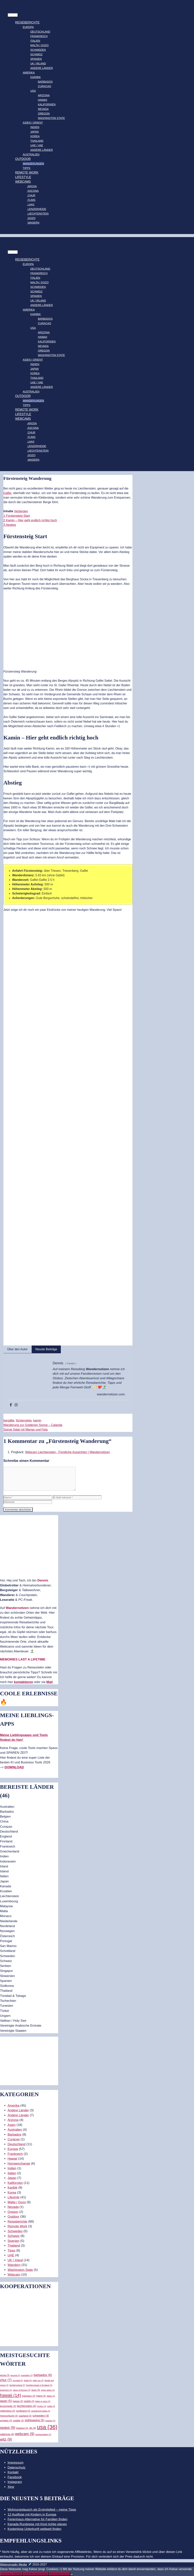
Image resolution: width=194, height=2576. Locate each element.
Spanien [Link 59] (36, 296)
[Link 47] (17, 227)
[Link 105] (17, 944)
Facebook (15, 2477)
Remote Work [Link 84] (26, 409)
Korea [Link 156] (12, 2192)
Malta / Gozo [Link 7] (39, 45)
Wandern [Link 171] (14, 2265)
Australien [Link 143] (15, 2129)
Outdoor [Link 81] (23, 396)
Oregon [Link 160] (13, 2212)
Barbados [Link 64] (45, 318)
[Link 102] (30, 520)
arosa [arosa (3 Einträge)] (5, 2375)
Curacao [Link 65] (44, 323)
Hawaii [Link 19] (42, 99)
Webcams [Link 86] (23, 418)
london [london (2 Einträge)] (41, 2406)
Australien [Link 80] (31, 391)
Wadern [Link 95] (31, 459)
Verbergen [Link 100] (21, 511)
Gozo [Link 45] (29, 218)
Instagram (15, 2482)
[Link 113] (17, 1206)
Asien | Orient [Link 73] (33, 359)
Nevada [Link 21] (43, 108)
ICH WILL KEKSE (11, 2573)
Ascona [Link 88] (31, 427)
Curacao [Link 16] (44, 86)
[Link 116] (17, 1304)
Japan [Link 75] (34, 368)
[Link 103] (9, 524)
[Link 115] (17, 1272)
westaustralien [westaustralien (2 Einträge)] (43, 2434)
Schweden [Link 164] (15, 2231)
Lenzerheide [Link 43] (34, 209)
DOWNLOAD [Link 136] (14, 1767)
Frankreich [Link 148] (15, 2154)
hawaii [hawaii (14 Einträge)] (10, 2395)
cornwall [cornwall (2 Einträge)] (18, 2380)
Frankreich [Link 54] (39, 273)
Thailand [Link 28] (36, 140)
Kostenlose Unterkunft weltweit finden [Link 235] (34, 2529)
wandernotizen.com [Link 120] (111, 1394)
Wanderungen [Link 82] (33, 400)
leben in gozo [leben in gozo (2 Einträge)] (42, 2401)
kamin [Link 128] (37, 1420)
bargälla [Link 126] (8, 1420)
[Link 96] (17, 464)
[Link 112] (17, 1173)
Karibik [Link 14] (35, 77)
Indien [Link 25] (34, 127)
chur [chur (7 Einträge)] (6, 2380)
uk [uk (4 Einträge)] (32, 2428)
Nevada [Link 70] (43, 346)
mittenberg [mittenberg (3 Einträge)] (7, 2410)
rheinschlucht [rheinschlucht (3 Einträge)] (9, 2415)
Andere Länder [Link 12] (41, 68)
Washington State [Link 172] (20, 2270)
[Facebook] (11, 1405)
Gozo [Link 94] (29, 455)
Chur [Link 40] (29, 195)
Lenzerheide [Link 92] (34, 446)
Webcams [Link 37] (23, 181)
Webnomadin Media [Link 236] (13, 2564)
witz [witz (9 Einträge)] (6, 2439)
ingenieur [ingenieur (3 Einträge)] (28, 2395)
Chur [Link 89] (29, 432)
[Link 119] (58, 1363)
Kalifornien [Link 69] (47, 341)
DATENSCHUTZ (59, 2573)
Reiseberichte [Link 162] (17, 2221)
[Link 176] (29, 2319)
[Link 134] (49, 1682)
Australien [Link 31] (31, 154)
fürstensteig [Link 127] (24, 1420)
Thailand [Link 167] (14, 2245)
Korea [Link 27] (35, 136)
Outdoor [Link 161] (13, 2216)
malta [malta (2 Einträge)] (51, 2406)
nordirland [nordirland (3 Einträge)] (23, 2410)
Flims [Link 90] (29, 437)
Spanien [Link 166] (13, 2241)
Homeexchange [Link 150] (19, 2163)
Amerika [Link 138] (13, 2105)
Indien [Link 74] (34, 364)
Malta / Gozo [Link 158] (17, 2202)
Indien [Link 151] (12, 2168)
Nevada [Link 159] (13, 2207)
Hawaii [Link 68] (42, 336)
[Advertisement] (29, 2061)
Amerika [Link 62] (29, 309)
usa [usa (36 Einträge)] (47, 2427)
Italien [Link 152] (12, 2173)
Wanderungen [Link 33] (33, 163)
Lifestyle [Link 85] (23, 414)
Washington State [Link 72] (51, 355)
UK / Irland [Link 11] (38, 63)
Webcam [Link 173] (14, 2274)
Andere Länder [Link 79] (41, 386)
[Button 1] (13, 252)
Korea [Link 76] (35, 373)
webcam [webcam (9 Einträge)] (24, 2434)
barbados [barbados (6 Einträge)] (43, 2375)
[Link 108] (17, 1042)
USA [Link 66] (33, 327)
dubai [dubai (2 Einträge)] (28, 2380)
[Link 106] (17, 976)
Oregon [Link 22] (44, 113)
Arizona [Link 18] (44, 95)
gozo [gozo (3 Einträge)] (35, 2390)
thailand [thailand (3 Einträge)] (22, 2428)
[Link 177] (29, 2327)
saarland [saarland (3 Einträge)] (25, 2415)
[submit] (18, 1510)
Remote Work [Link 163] (17, 2226)
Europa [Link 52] (28, 264)
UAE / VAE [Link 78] (36, 382)
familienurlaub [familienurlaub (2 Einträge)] (17, 2385)
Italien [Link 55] (35, 277)
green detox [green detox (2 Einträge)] (48, 2390)
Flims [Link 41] (29, 199)
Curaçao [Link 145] (14, 2139)
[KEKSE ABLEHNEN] (71, 2574)
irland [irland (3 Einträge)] (41, 2395)
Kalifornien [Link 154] (15, 2183)
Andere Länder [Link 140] (18, 2115)
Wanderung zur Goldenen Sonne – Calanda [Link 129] (32, 1425)
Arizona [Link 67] (44, 332)
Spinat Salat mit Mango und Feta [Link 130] (25, 1429)
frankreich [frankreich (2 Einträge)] (6, 2390)
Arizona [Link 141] (13, 2120)
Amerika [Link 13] (29, 72)
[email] (77, 1497)
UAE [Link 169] (11, 2255)
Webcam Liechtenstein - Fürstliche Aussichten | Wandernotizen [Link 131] (67, 1452)
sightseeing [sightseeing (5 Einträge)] (34, 2420)
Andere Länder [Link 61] (41, 305)
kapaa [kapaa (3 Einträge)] (18, 2401)
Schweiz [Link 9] (36, 54)
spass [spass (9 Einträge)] (7, 2428)
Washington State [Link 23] (51, 118)
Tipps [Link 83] (26, 405)
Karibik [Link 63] (35, 314)
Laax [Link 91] (28, 441)
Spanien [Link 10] (36, 58)
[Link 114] (17, 1239)
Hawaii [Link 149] (12, 2158)
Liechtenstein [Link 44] (35, 213)
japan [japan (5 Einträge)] (6, 2401)
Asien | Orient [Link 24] (33, 122)
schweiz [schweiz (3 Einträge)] (6, 2420)
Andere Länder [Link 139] (18, 2110)
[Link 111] (17, 1140)
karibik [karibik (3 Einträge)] (29, 2401)
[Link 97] (17, 468)
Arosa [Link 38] (30, 186)
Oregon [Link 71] (44, 350)
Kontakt (13, 2472)
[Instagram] (16, 1405)
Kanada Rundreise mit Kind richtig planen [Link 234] (37, 2524)
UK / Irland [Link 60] (38, 300)
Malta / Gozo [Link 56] (39, 282)
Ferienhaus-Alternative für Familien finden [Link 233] (37, 2519)
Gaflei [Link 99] (7, 493)
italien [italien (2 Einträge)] (51, 2396)
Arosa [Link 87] (30, 423)
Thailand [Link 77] (36, 377)
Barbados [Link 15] (45, 81)
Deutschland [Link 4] (40, 31)
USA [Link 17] (33, 90)
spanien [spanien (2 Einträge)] (50, 2420)
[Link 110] (17, 1108)
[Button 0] (13, 15)
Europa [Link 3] (28, 27)
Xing (11, 2487)
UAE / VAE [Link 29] (36, 145)
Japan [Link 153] (12, 2178)
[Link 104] (67, 631)
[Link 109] (17, 1075)
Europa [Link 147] (13, 2149)
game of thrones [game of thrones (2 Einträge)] (22, 2390)
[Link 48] (17, 231)
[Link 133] (23, 1682)
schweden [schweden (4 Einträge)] (40, 2415)
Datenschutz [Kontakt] (17, 2467)
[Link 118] (30, 1394)
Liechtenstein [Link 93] (35, 450)
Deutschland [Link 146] (17, 2144)
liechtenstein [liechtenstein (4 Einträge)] (26, 2406)
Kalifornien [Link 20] (47, 104)
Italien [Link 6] (35, 40)
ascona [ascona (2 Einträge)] (15, 2375)
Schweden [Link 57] (38, 286)
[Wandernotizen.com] (26, 10)
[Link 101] (16, 515)
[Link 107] (17, 1009)
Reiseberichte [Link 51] (27, 259)
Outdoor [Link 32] (23, 159)
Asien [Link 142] (12, 2125)
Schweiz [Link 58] (36, 291)
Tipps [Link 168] (11, 2250)
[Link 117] (17, 1337)
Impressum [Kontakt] (15, 2462)
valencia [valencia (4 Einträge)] (7, 2434)
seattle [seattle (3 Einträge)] (18, 2420)
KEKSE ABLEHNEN (35, 2573)
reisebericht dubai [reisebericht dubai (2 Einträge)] (40, 2411)
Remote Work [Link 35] (26, 172)
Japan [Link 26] (34, 131)
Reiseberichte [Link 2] (27, 22)
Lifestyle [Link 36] (23, 177)
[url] (27, 1502)
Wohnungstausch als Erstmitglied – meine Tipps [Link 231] (42, 2509)
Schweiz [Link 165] (14, 2236)
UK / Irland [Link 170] (15, 2260)
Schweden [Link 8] (38, 49)
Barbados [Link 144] (14, 2134)
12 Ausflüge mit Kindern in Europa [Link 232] (32, 2514)
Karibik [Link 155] (12, 2187)
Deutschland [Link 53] (40, 268)
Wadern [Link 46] (31, 222)
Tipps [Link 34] (26, 168)
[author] (27, 1497)
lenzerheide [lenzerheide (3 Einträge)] (8, 2406)
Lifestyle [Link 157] (13, 2197)
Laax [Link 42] (28, 204)
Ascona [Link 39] (31, 190)
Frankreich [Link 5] (39, 36)
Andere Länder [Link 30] (41, 149)
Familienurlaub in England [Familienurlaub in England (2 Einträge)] (39, 2385)
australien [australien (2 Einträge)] (27, 2375)
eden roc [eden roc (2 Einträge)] (38, 2380)
